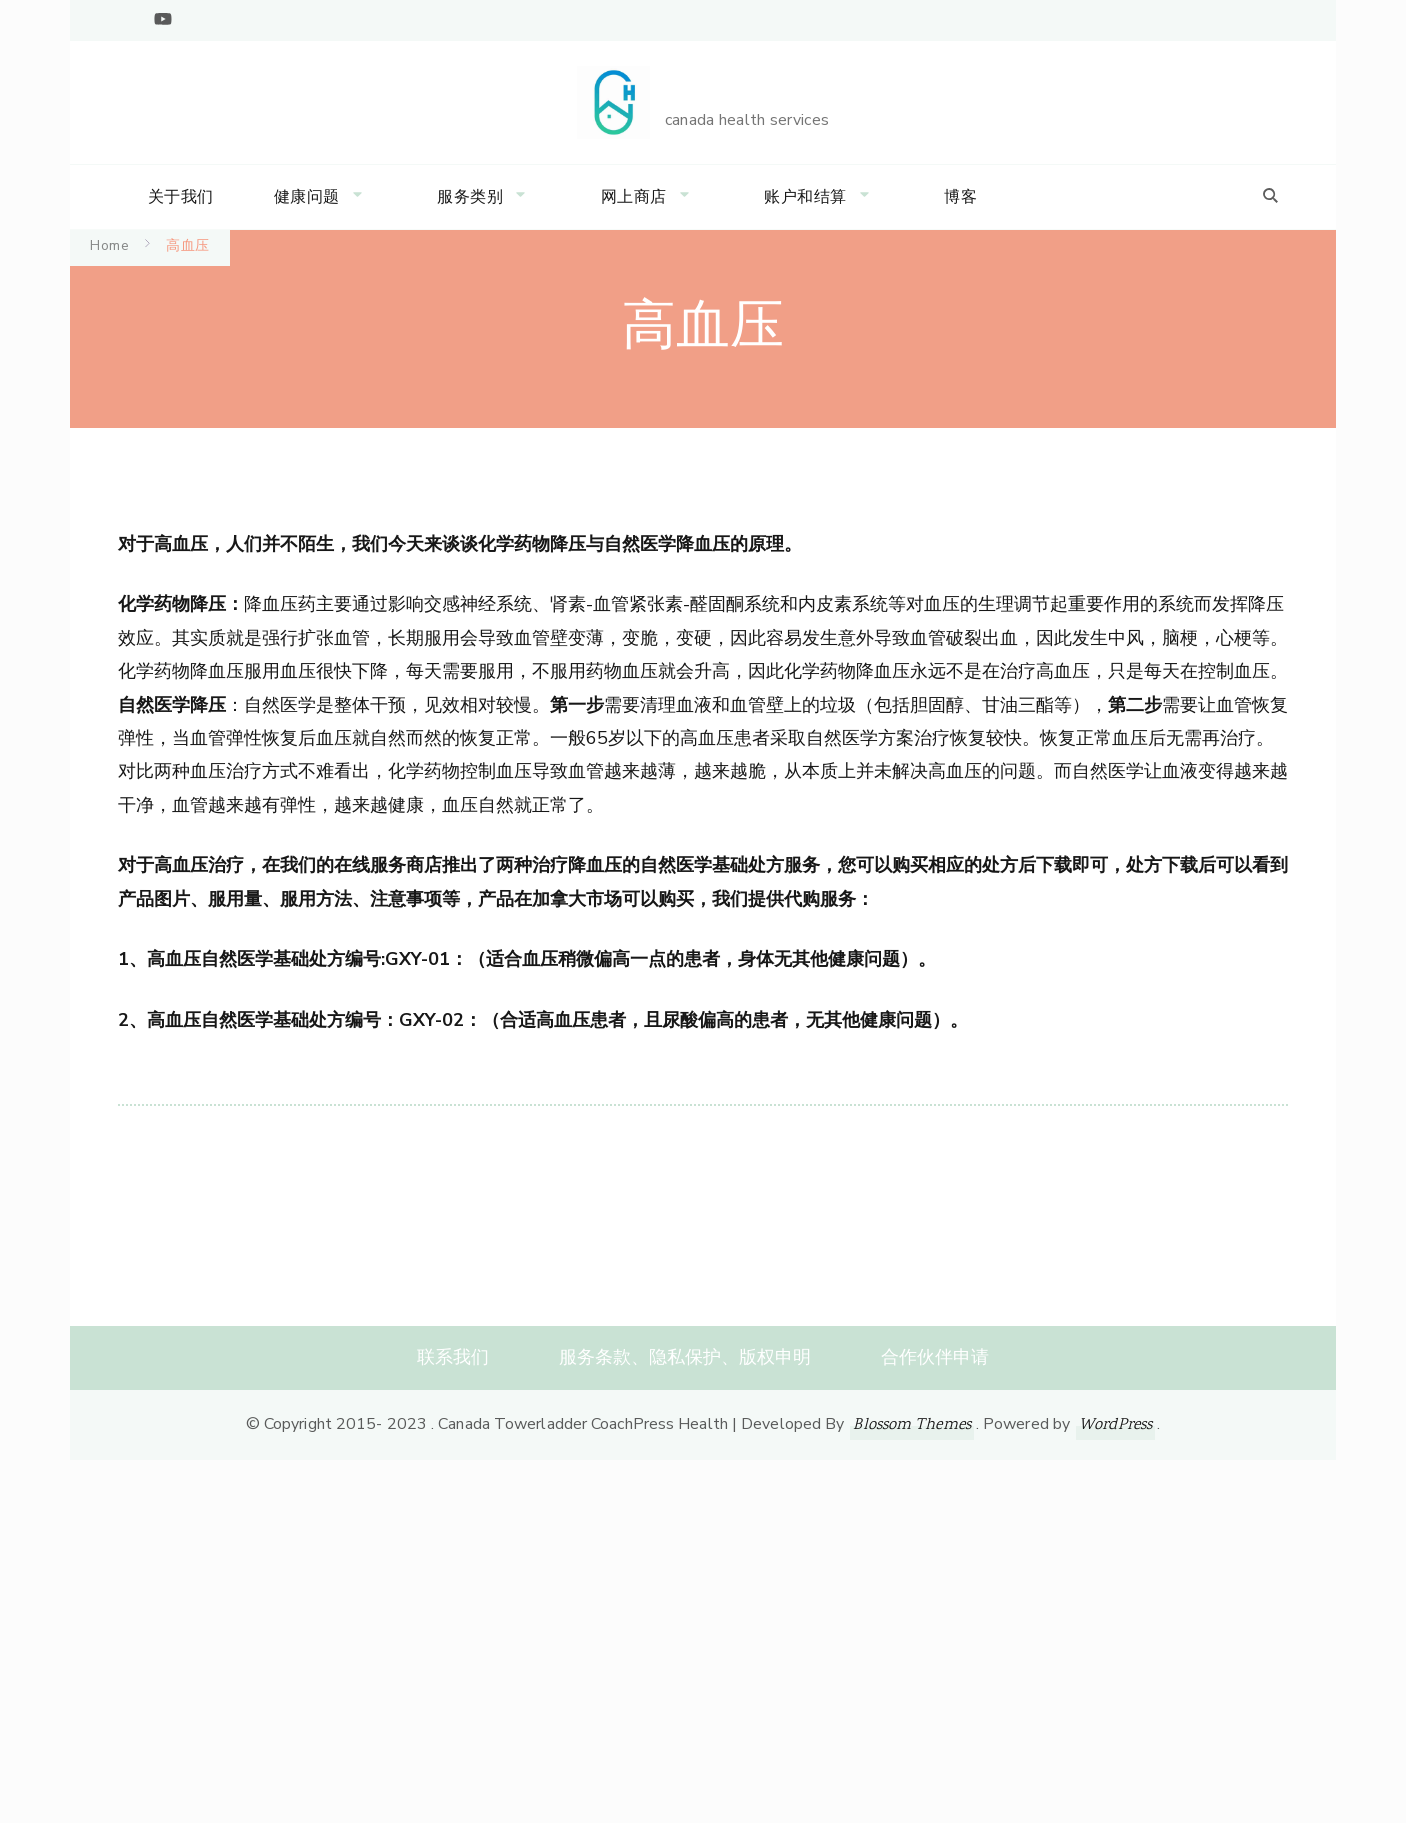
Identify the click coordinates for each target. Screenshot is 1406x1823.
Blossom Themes (911, 1425)
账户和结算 (805, 197)
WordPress (1115, 1425)
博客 (960, 197)
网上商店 (634, 197)
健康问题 (307, 197)
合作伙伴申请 (935, 1357)
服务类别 (470, 197)
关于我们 (181, 197)
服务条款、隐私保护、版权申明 (685, 1357)
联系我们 (453, 1357)
